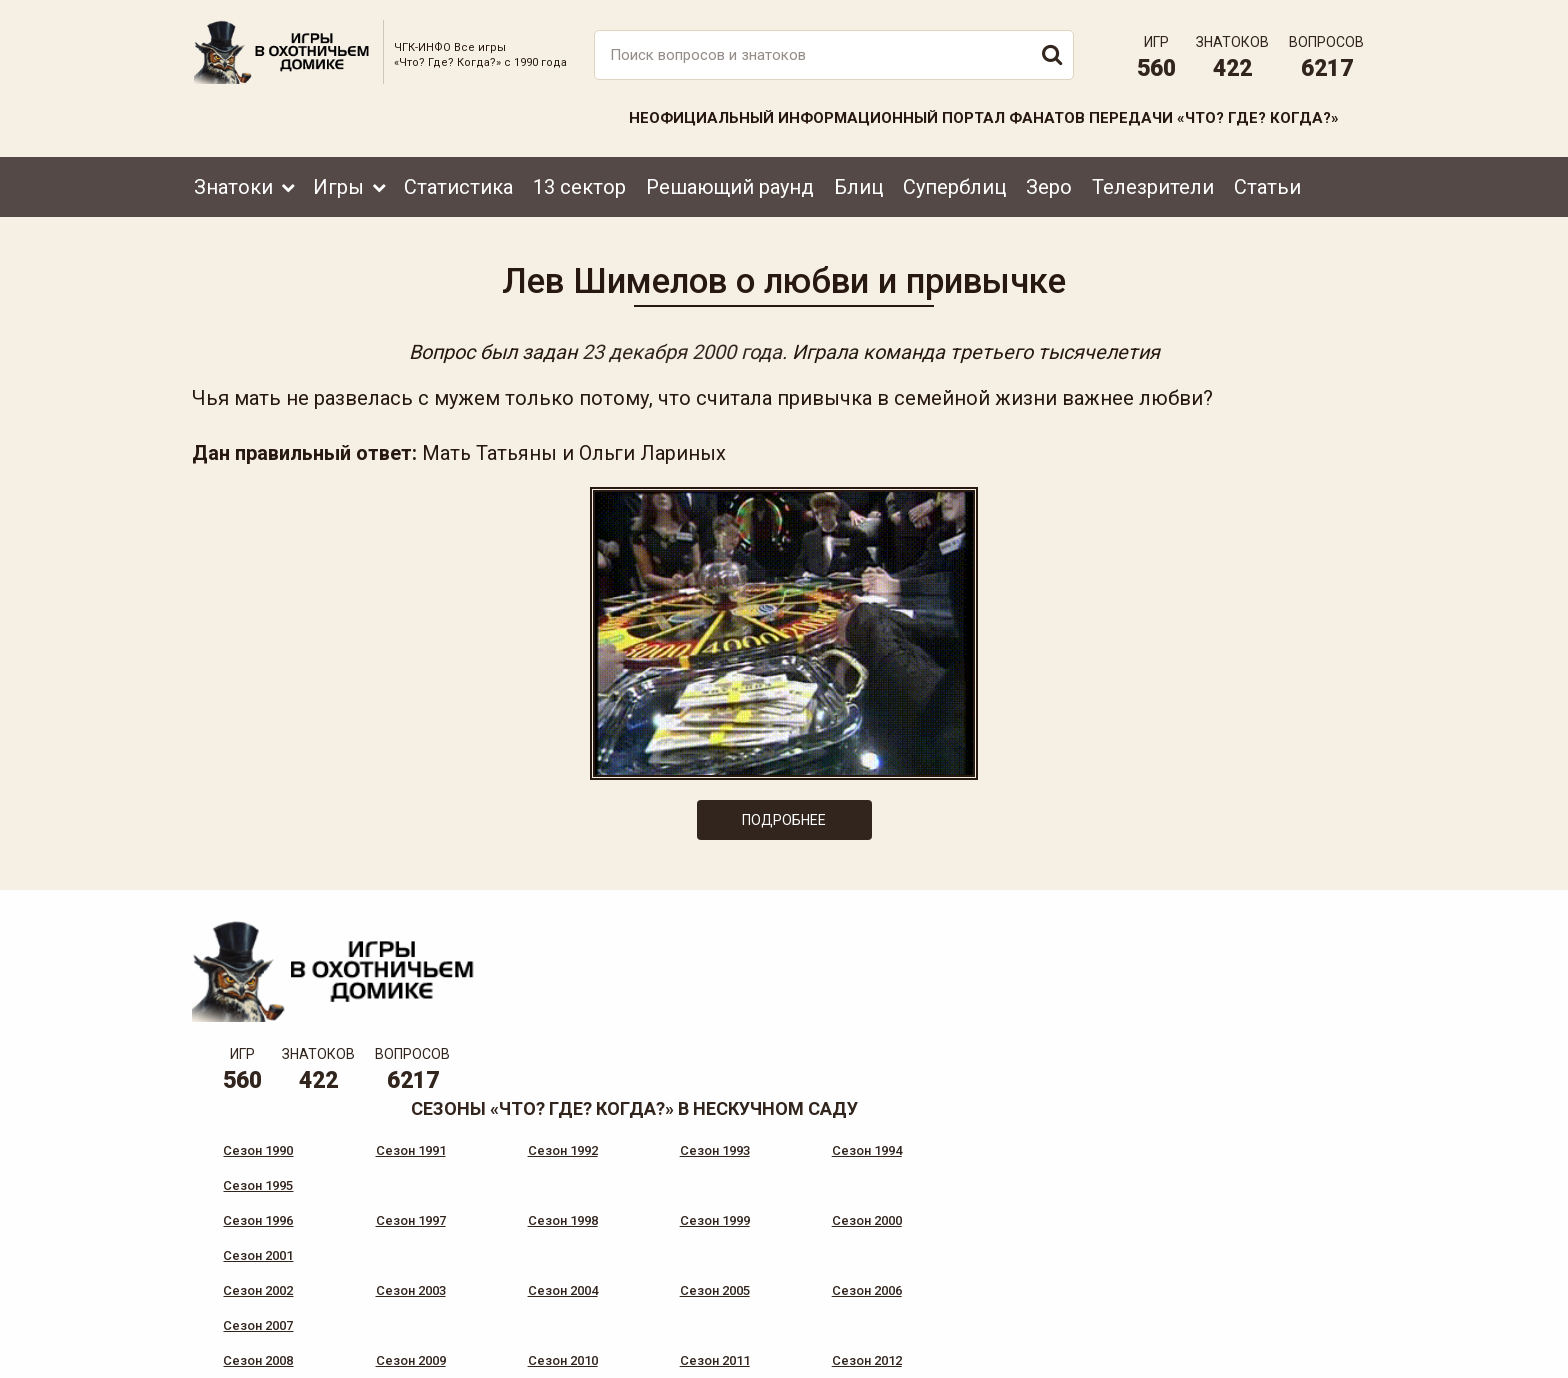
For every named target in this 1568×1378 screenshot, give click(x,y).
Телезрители (1153, 187)
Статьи (1267, 187)
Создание (1303, 1343)
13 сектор (579, 187)
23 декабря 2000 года (681, 352)
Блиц (858, 187)
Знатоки (233, 187)
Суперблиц (954, 187)
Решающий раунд (730, 187)
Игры (338, 187)
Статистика (458, 187)
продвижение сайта (1327, 1354)
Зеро (1049, 187)
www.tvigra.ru (931, 1273)
